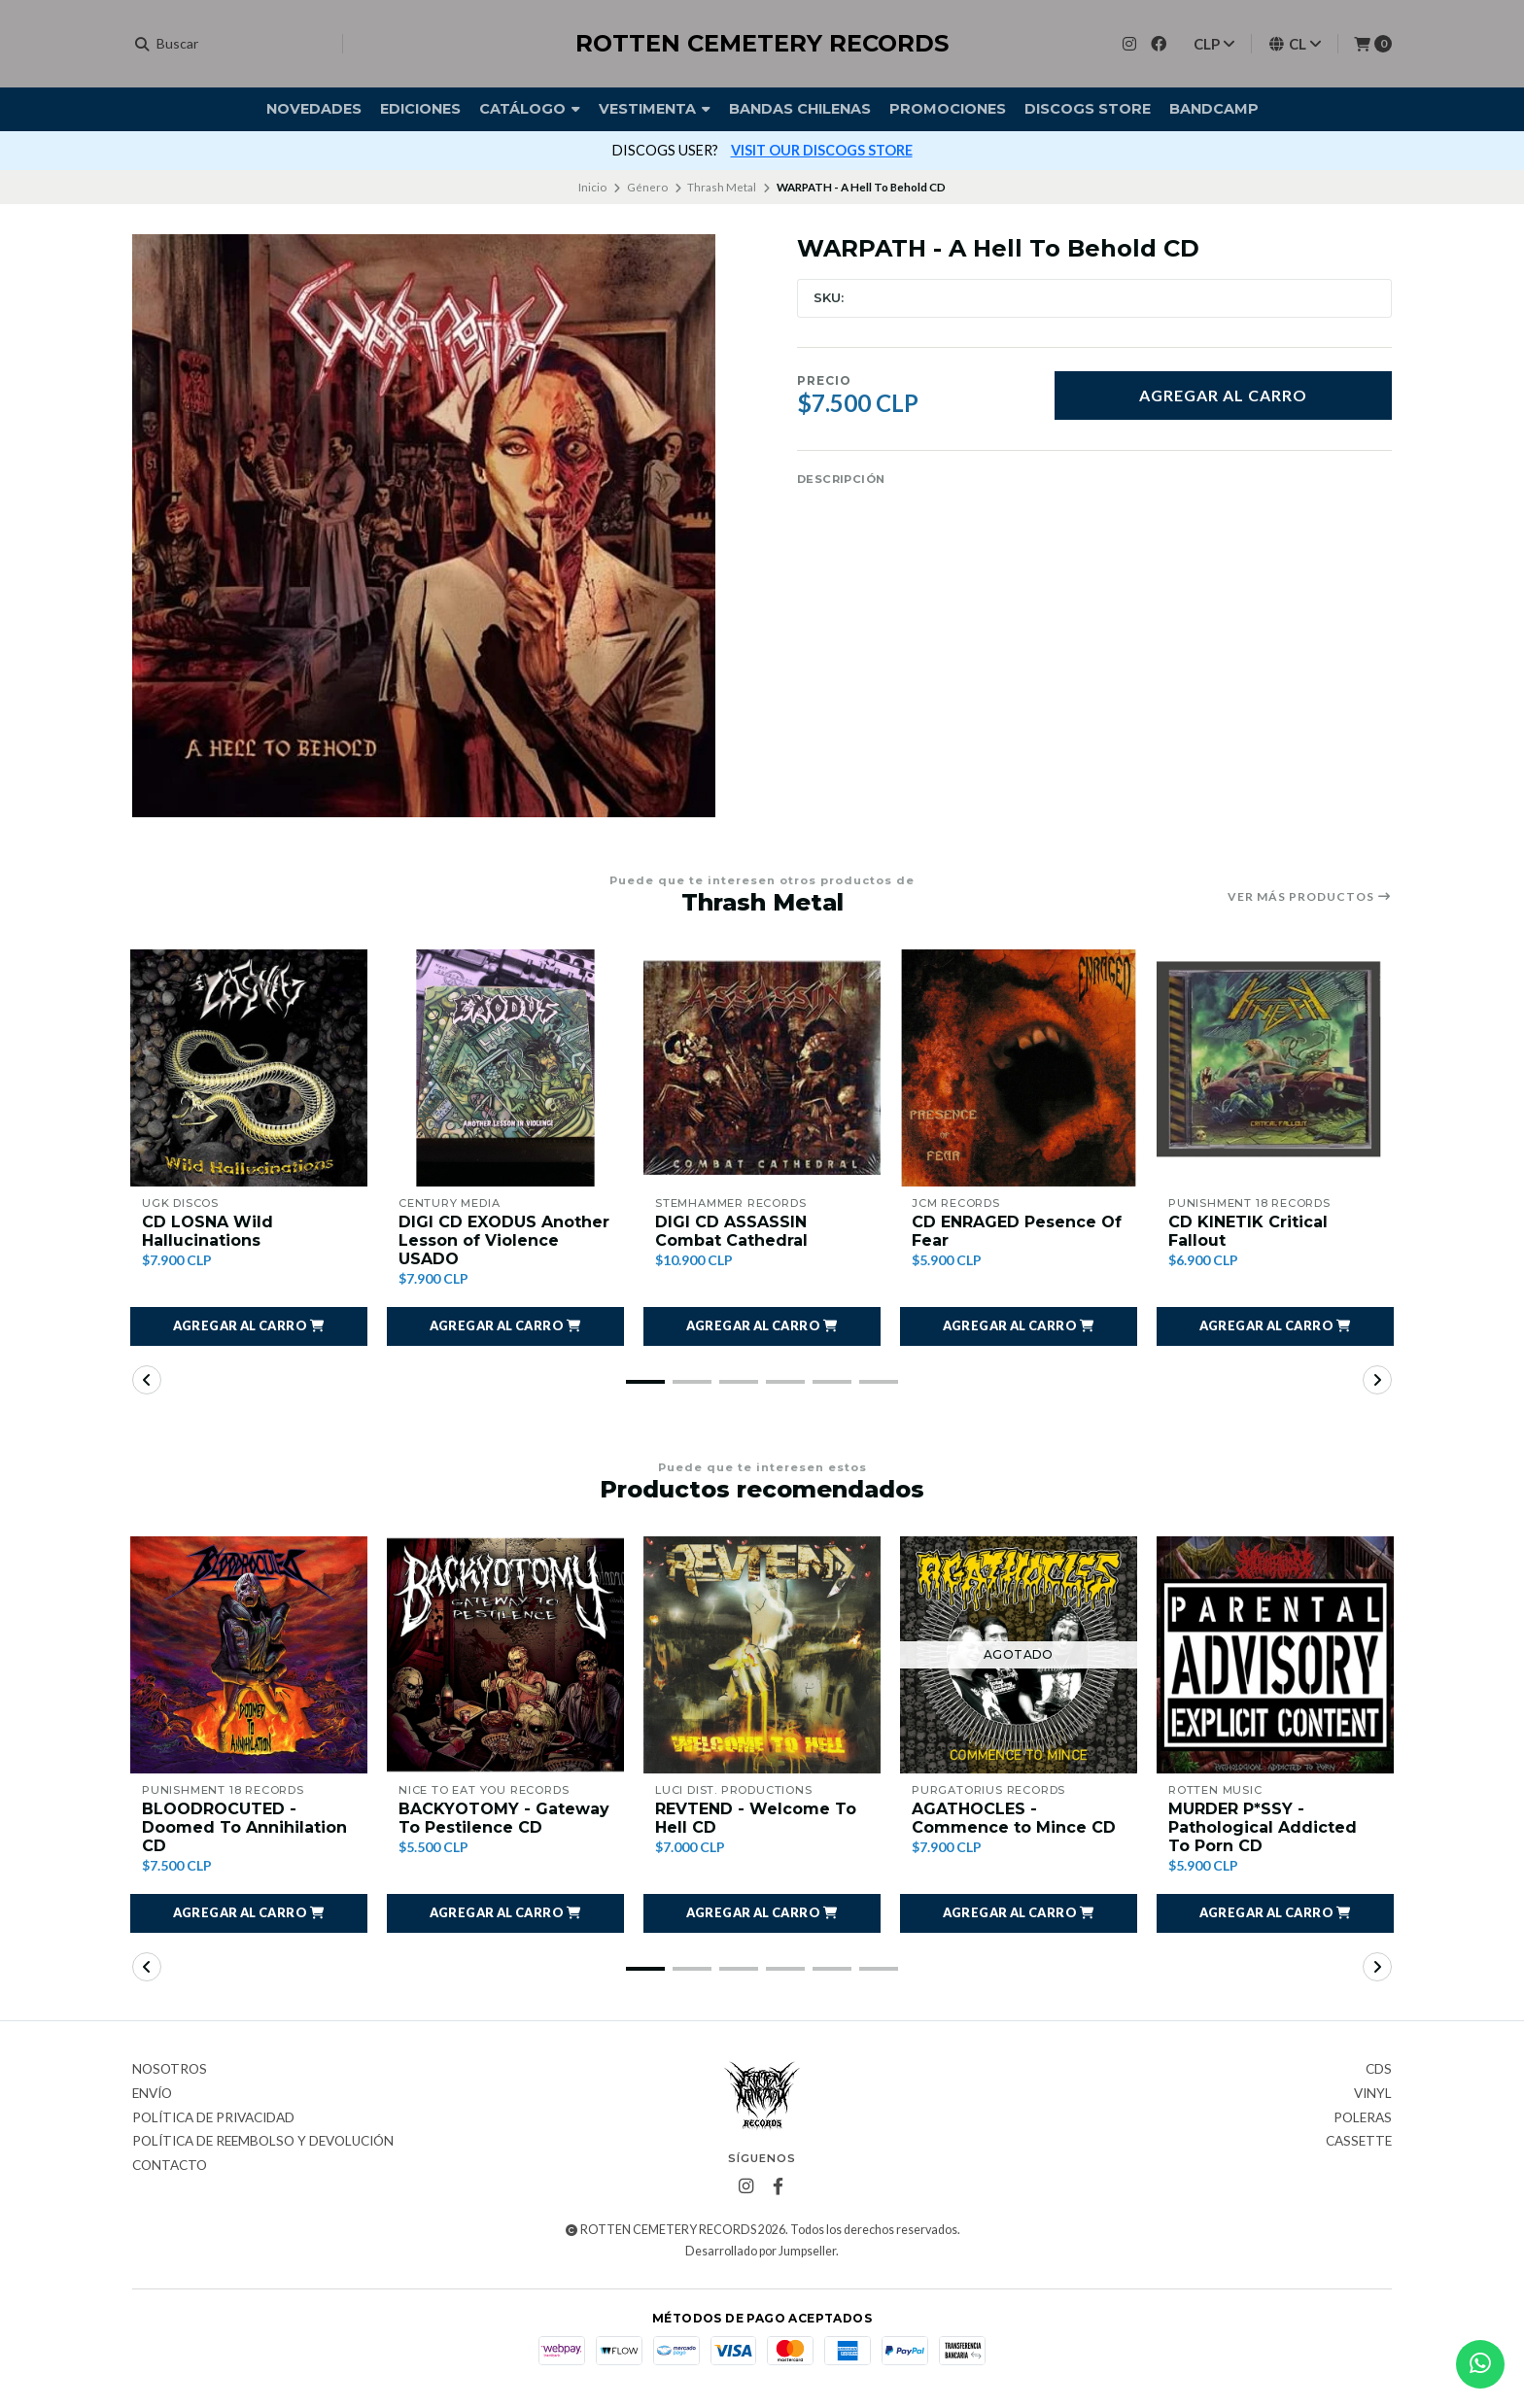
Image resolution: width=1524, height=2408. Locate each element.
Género (647, 187)
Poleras (1363, 2118)
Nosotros (169, 2070)
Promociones (947, 109)
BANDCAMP (1214, 109)
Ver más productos (1310, 897)
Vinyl (1373, 2094)
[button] (248, 1326)
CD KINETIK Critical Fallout (1248, 1231)
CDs (1379, 2070)
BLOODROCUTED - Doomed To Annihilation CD (244, 1827)
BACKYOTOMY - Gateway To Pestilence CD (503, 1818)
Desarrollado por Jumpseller (760, 2251)
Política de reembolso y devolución (263, 2142)
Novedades (314, 109)
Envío (152, 2094)
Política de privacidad (213, 2118)
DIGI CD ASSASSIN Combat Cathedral (731, 1231)
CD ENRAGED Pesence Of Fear (1017, 1231)
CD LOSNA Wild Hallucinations (207, 1231)
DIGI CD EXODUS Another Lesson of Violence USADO (503, 1240)
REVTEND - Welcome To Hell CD (755, 1818)
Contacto (169, 2166)
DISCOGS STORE (1087, 109)
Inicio (592, 187)
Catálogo (529, 109)
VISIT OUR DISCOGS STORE (822, 150)
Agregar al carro (1223, 395)
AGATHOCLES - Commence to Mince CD (1014, 1818)
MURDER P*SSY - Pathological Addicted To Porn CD (1262, 1827)
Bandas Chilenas (800, 109)
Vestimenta (654, 109)
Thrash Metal (721, 187)
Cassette (1359, 2142)
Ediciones (420, 109)
